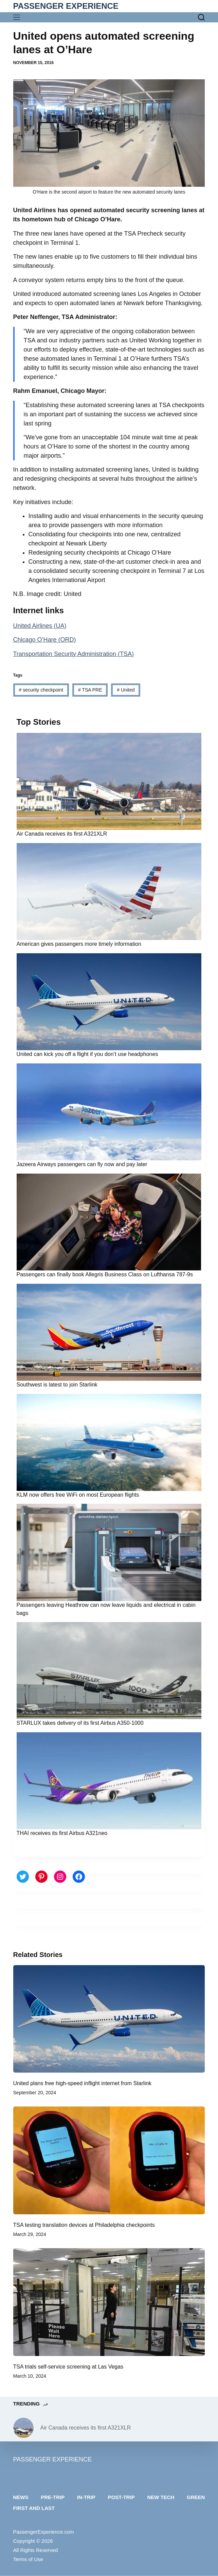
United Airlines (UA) (40, 625)
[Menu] (18, 17)
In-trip (86, 2497)
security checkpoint (41, 690)
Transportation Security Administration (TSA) (73, 654)
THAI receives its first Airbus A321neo (62, 1833)
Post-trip (121, 2497)
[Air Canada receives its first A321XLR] (23, 2428)
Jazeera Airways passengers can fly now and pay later (82, 1164)
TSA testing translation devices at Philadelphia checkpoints (84, 2225)
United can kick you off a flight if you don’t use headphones (87, 1054)
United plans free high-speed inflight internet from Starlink (82, 2083)
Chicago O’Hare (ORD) (44, 639)
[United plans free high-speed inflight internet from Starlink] (109, 2019)
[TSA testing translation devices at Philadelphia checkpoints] (109, 2160)
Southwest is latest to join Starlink (57, 1384)
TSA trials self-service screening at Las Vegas (68, 2367)
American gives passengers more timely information (79, 944)
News (21, 2497)
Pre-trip (53, 2497)
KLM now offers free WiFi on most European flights (78, 1495)
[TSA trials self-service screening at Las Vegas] (109, 2302)
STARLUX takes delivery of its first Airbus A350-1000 (80, 1723)
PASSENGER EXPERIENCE (66, 6)
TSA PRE (90, 690)
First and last (34, 2508)
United (125, 690)
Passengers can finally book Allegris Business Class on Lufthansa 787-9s (105, 1274)
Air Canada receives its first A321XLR (62, 834)
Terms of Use (28, 2559)
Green (196, 2497)
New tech (160, 2497)
